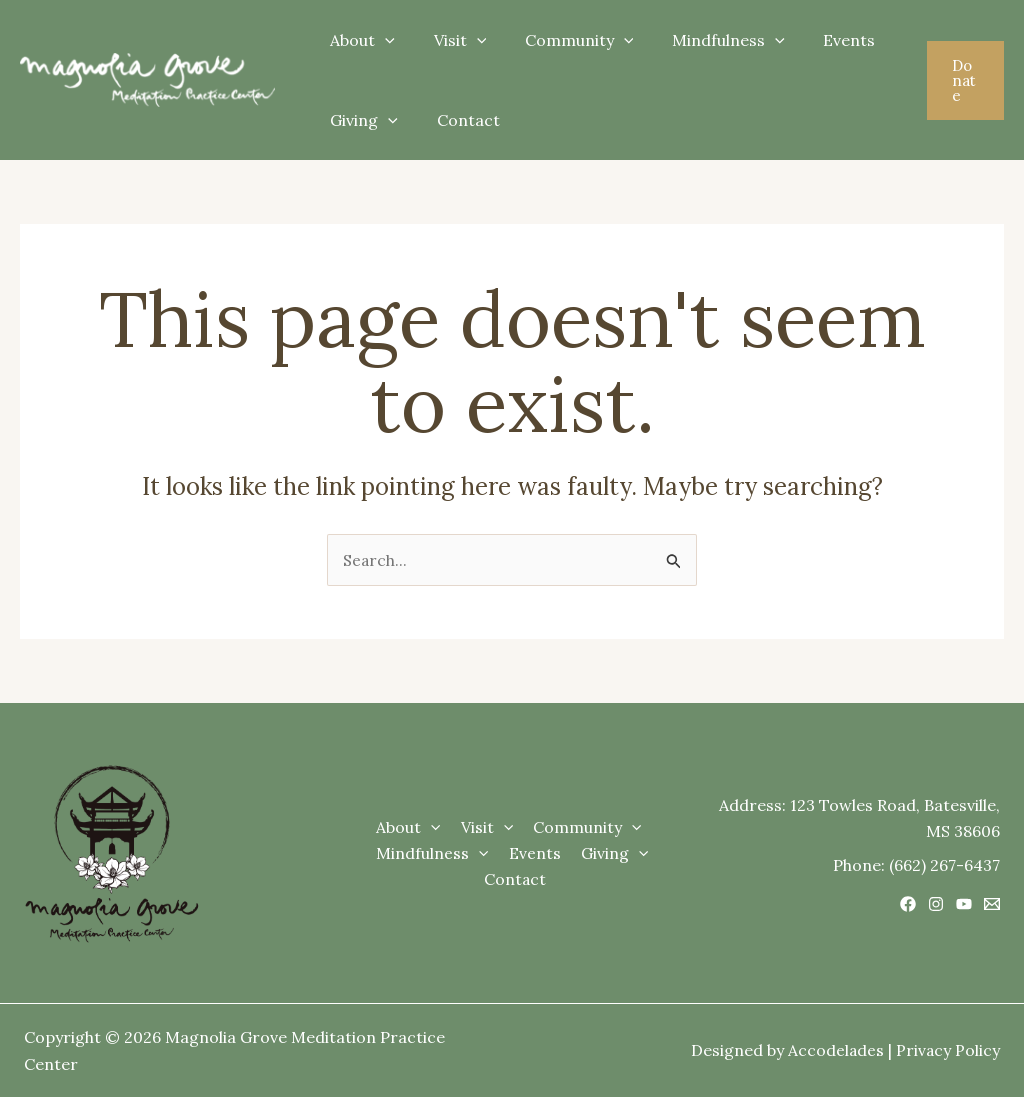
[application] (382, 40)
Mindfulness (705, 40)
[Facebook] (908, 904)
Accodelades (834, 1051)
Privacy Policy (947, 1051)
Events (819, 40)
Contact (458, 120)
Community (562, 40)
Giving (361, 120)
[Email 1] (992, 904)
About (359, 40)
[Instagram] (936, 904)
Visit (450, 40)
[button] (963, 80)
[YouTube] (964, 904)
